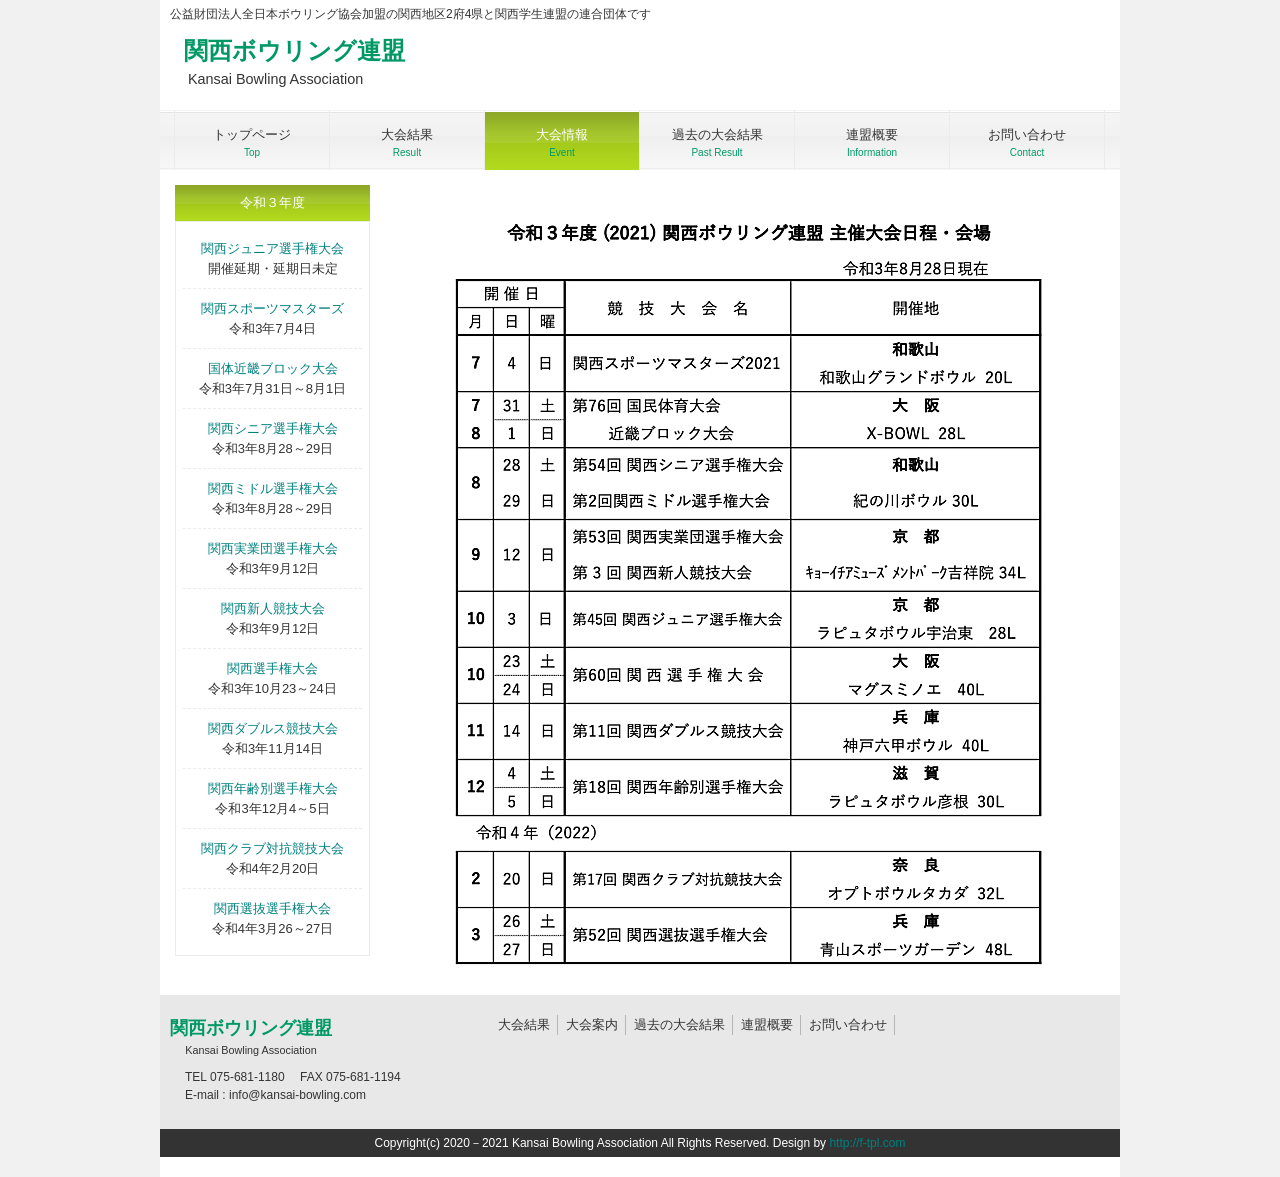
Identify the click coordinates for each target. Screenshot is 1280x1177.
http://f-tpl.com (867, 1143)
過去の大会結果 (679, 1024)
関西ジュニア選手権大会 (272, 248)
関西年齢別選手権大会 (273, 788)
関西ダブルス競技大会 (273, 728)
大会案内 (592, 1024)
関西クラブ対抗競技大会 (272, 848)
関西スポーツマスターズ (272, 308)
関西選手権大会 (272, 668)
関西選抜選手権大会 (272, 908)
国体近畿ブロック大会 (273, 368)
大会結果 (524, 1024)
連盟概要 (767, 1024)
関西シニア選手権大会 (273, 428)
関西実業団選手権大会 (273, 548)
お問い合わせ (848, 1024)
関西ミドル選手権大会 (273, 488)
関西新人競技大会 (273, 608)
